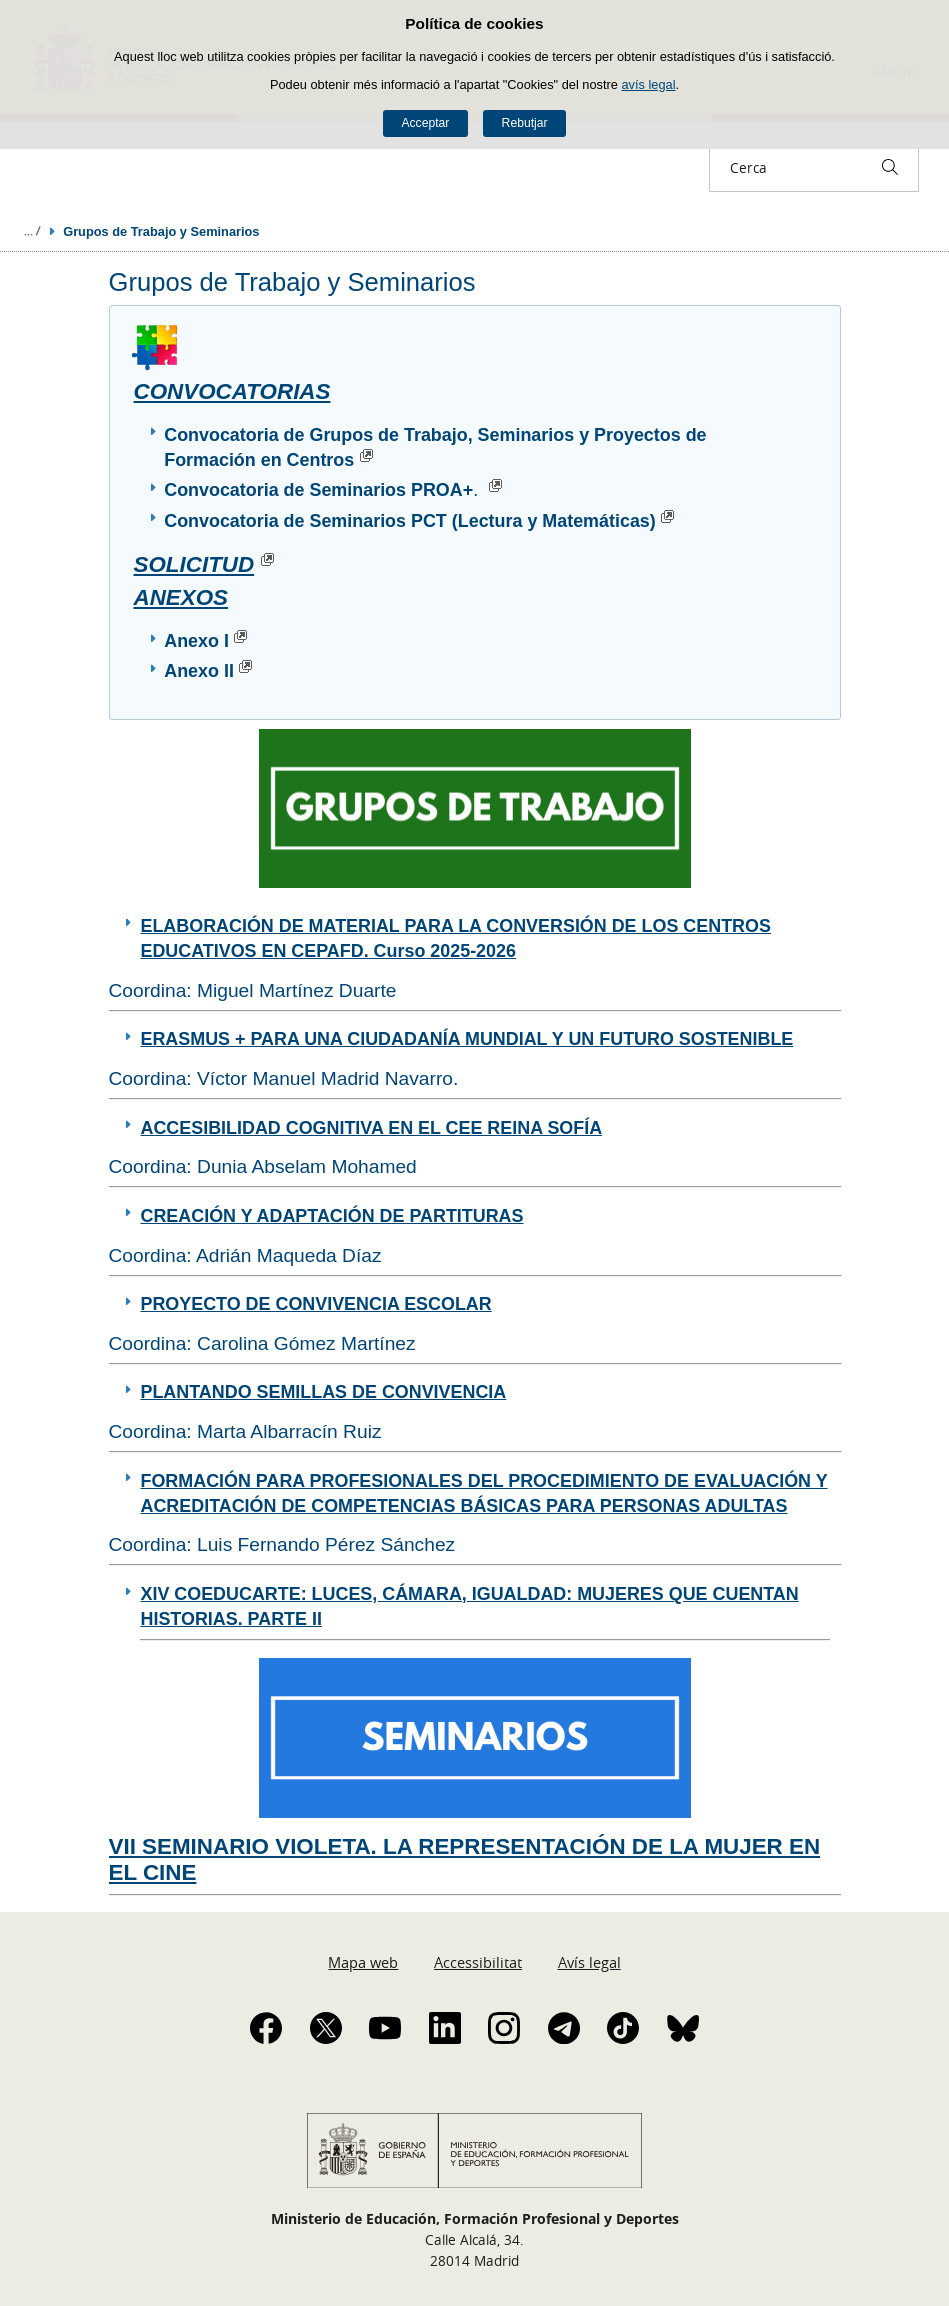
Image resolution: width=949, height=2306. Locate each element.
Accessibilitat (478, 1962)
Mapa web (363, 1962)
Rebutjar (525, 123)
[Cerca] (890, 167)
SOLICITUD (208, 564)
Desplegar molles (32, 231)
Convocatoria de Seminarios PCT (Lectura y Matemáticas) (422, 521)
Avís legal (589, 1962)
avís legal (648, 84)
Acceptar (425, 123)
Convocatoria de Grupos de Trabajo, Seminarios (369, 435)
